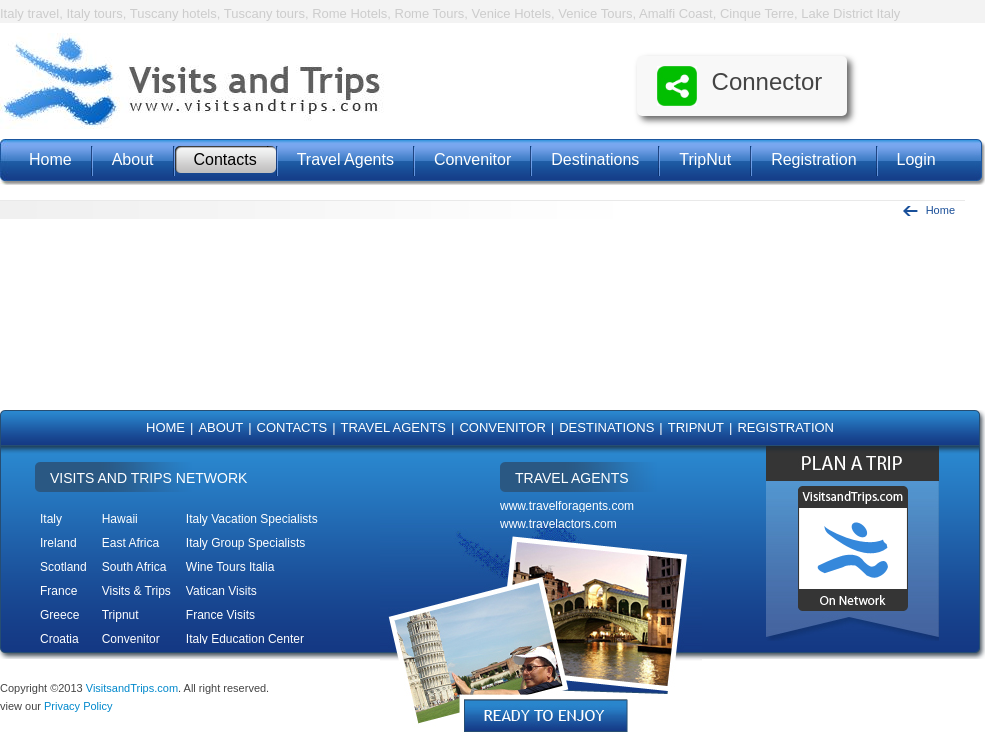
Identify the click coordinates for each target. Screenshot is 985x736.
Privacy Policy (78, 706)
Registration (813, 159)
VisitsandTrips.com (132, 688)
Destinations (595, 159)
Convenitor (472, 159)
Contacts (225, 159)
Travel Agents (345, 159)
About (133, 159)
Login (916, 159)
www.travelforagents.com (567, 506)
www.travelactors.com (558, 524)
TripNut (705, 159)
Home (50, 159)
